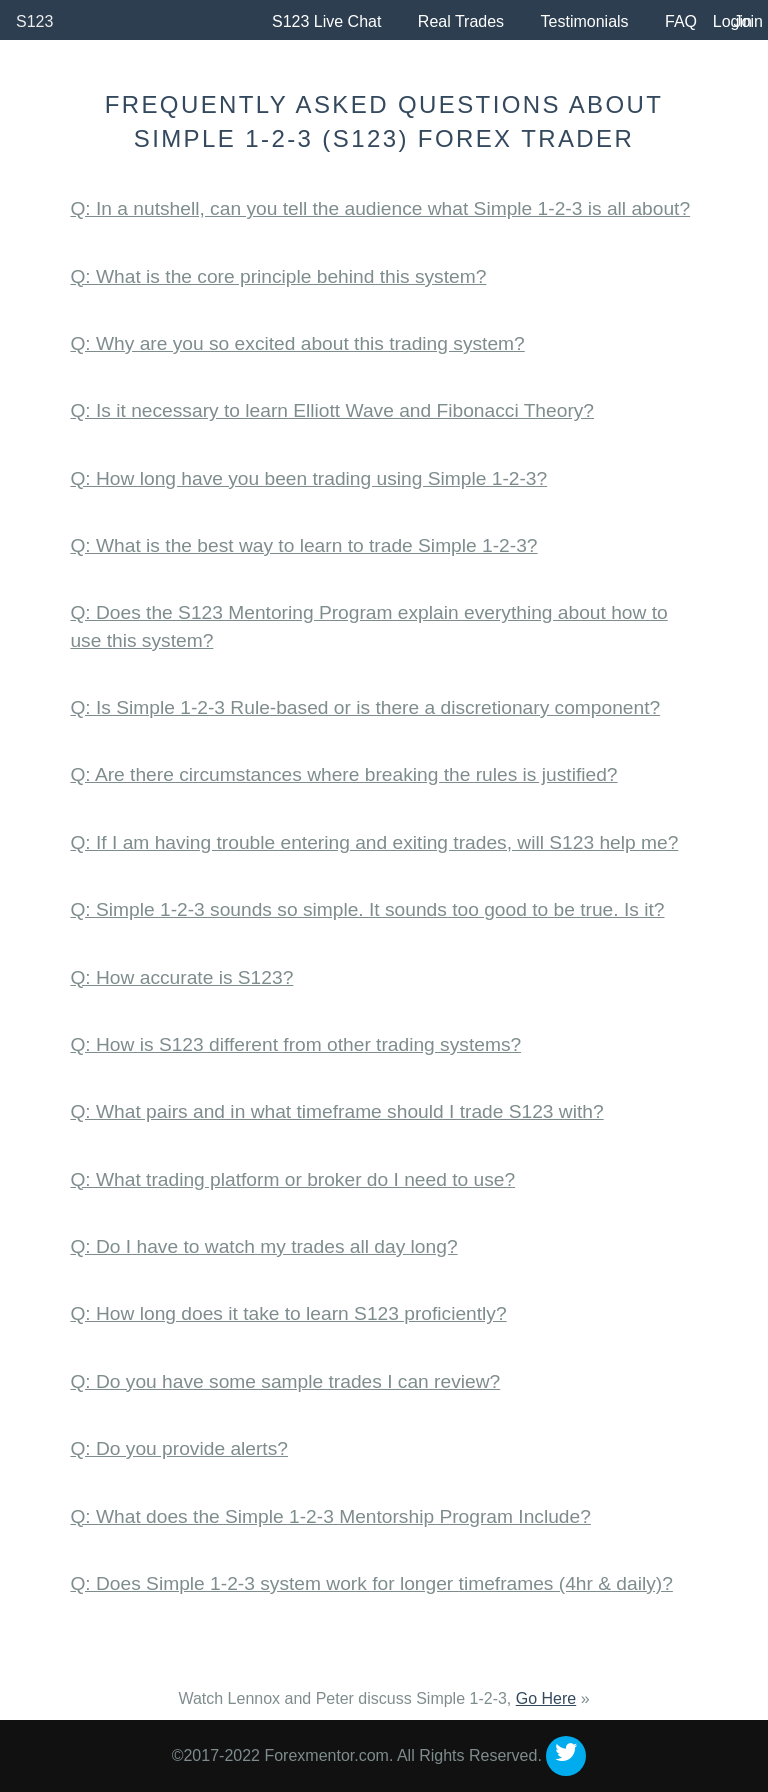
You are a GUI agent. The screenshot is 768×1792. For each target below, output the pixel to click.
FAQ (681, 21)
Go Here (546, 1698)
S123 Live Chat (326, 21)
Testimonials (585, 21)
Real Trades (461, 21)
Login (732, 21)
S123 (34, 21)
